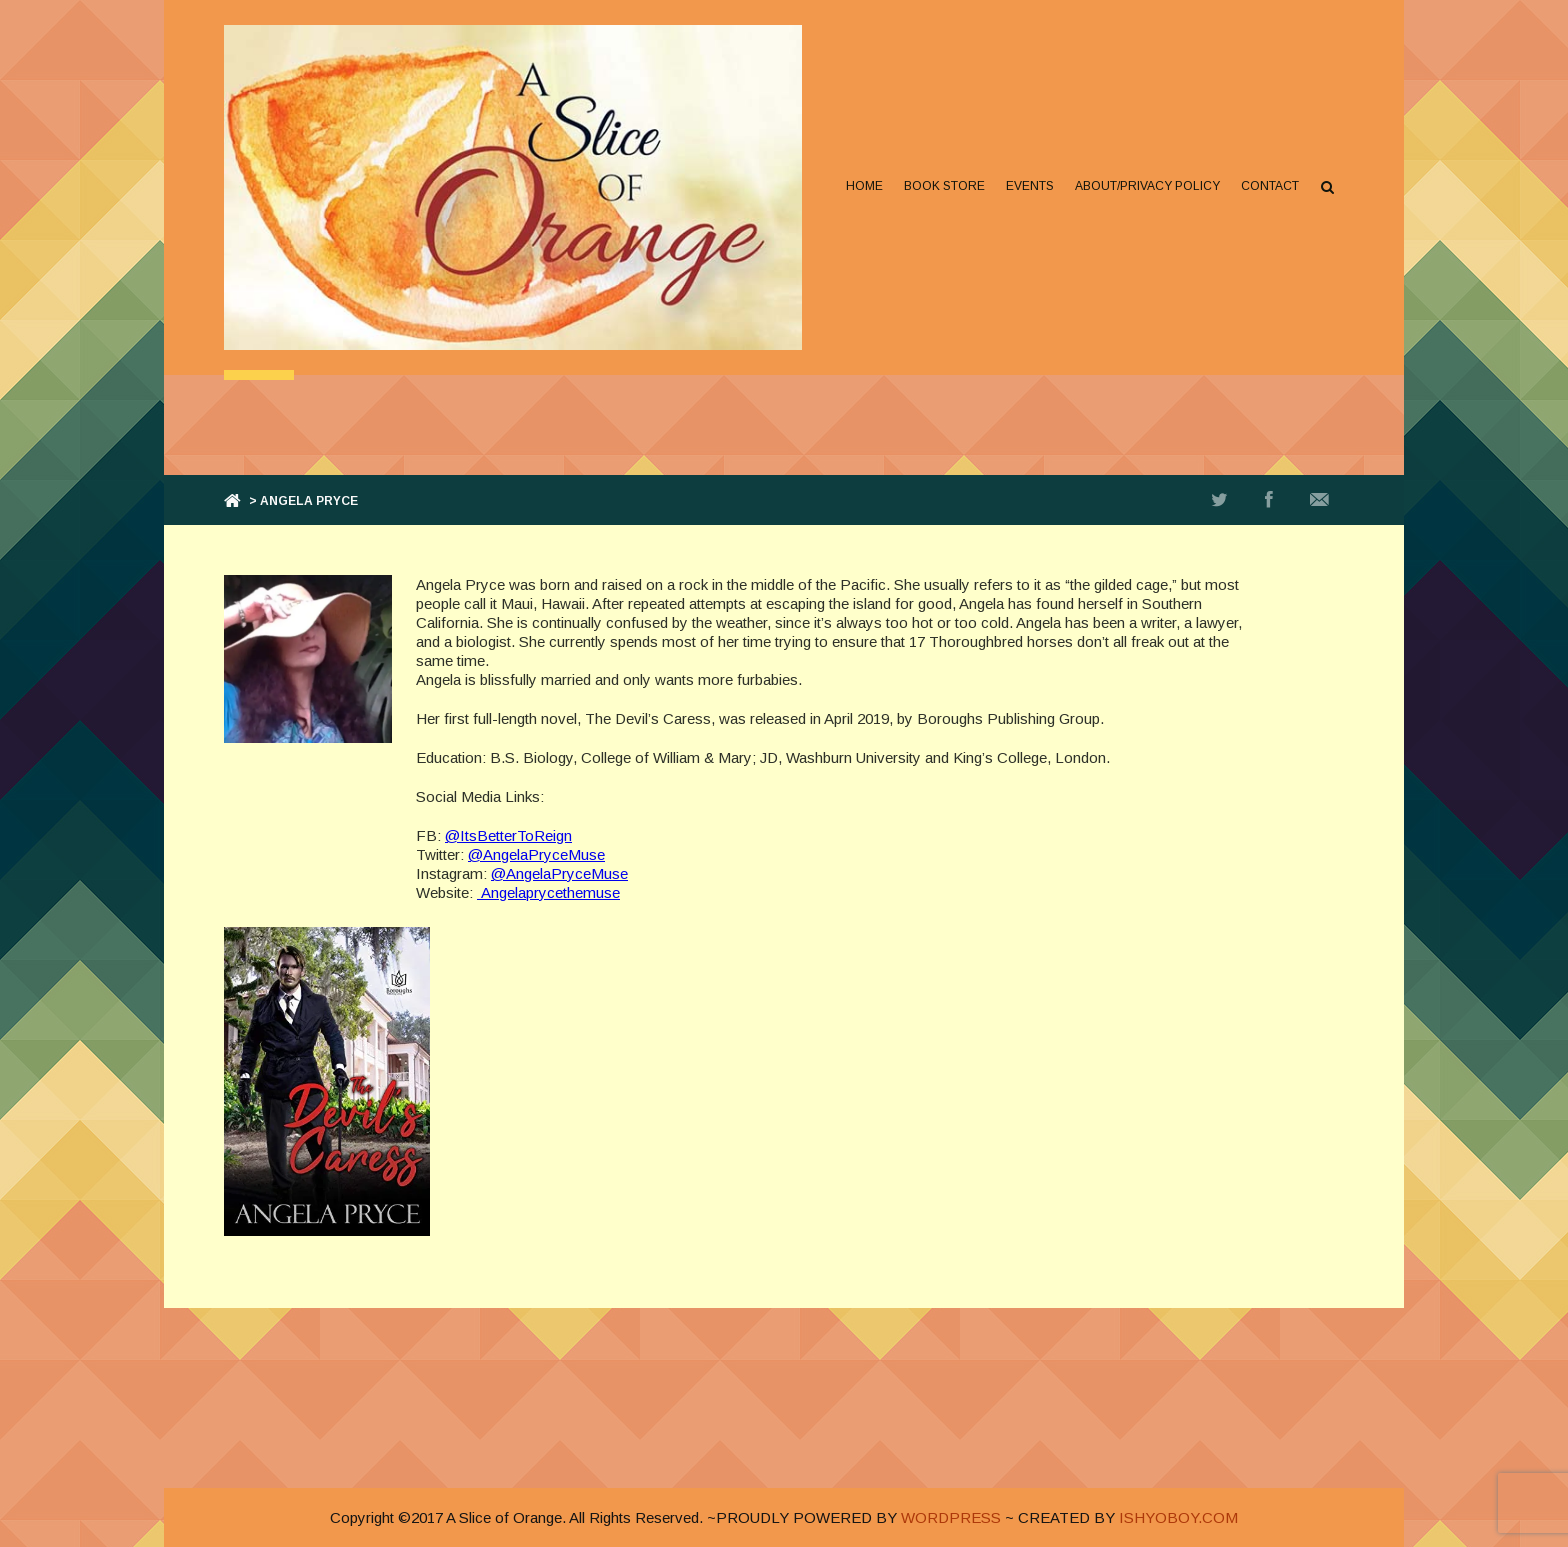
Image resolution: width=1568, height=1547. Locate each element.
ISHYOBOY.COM (1178, 1517)
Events (1030, 186)
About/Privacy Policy (1147, 186)
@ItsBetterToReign (508, 835)
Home (864, 186)
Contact (1270, 186)
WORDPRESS (951, 1517)
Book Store (944, 186)
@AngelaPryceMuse (536, 854)
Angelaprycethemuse (548, 892)
